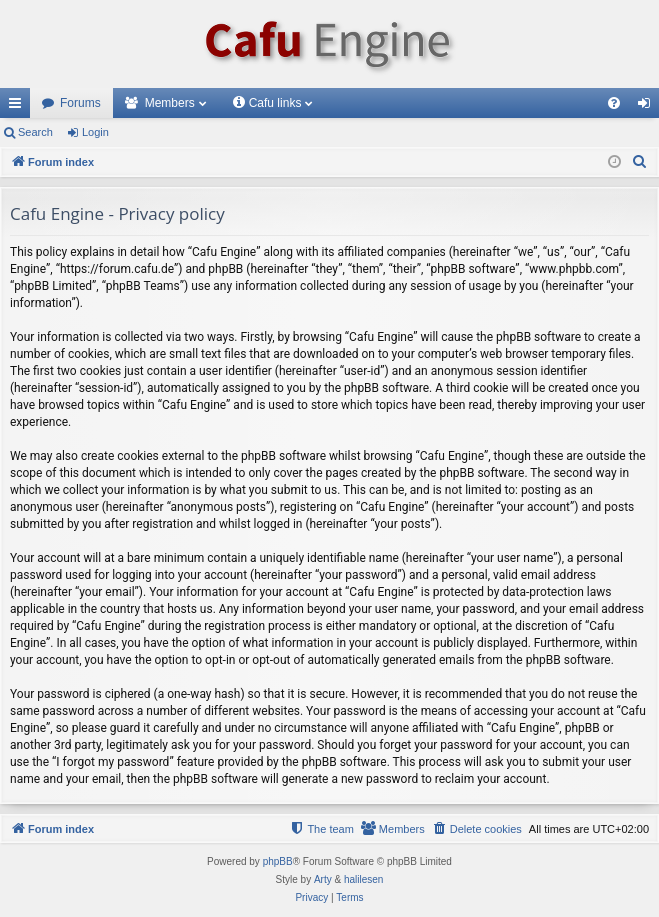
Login (95, 132)
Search (35, 132)
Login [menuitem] (648, 107)
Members (170, 103)
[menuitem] (614, 103)
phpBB (278, 861)
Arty (323, 879)
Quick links (19, 107)
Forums (80, 103)
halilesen (363, 879)
